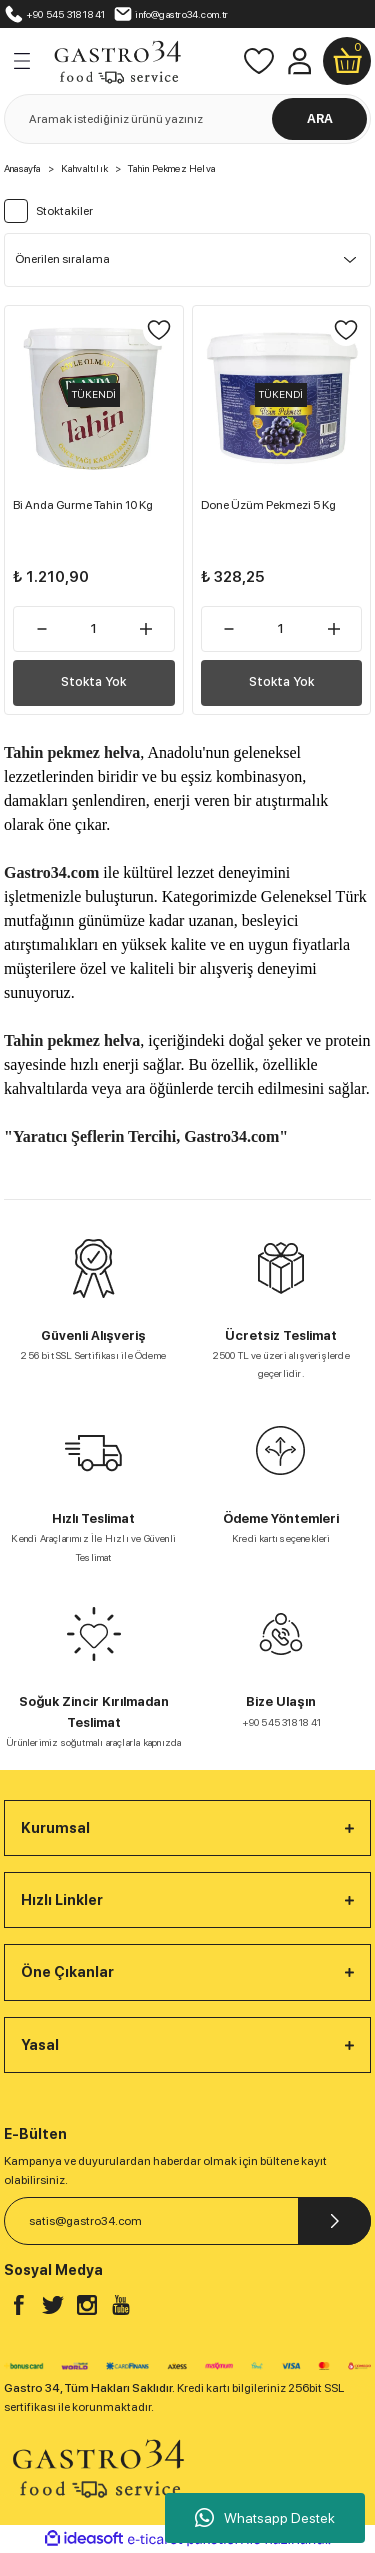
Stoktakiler (64, 211)
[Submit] (334, 2221)
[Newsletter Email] (187, 2221)
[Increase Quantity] (146, 629)
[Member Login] (299, 61)
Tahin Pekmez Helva (171, 168)
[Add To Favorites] (159, 330)
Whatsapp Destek (265, 2518)
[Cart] (347, 61)
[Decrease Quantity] (41, 629)
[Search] (187, 119)
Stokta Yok (93, 681)
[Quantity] (94, 629)
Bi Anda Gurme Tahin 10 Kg (83, 505)
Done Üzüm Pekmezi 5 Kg (268, 505)
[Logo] (117, 60)
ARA (320, 118)
